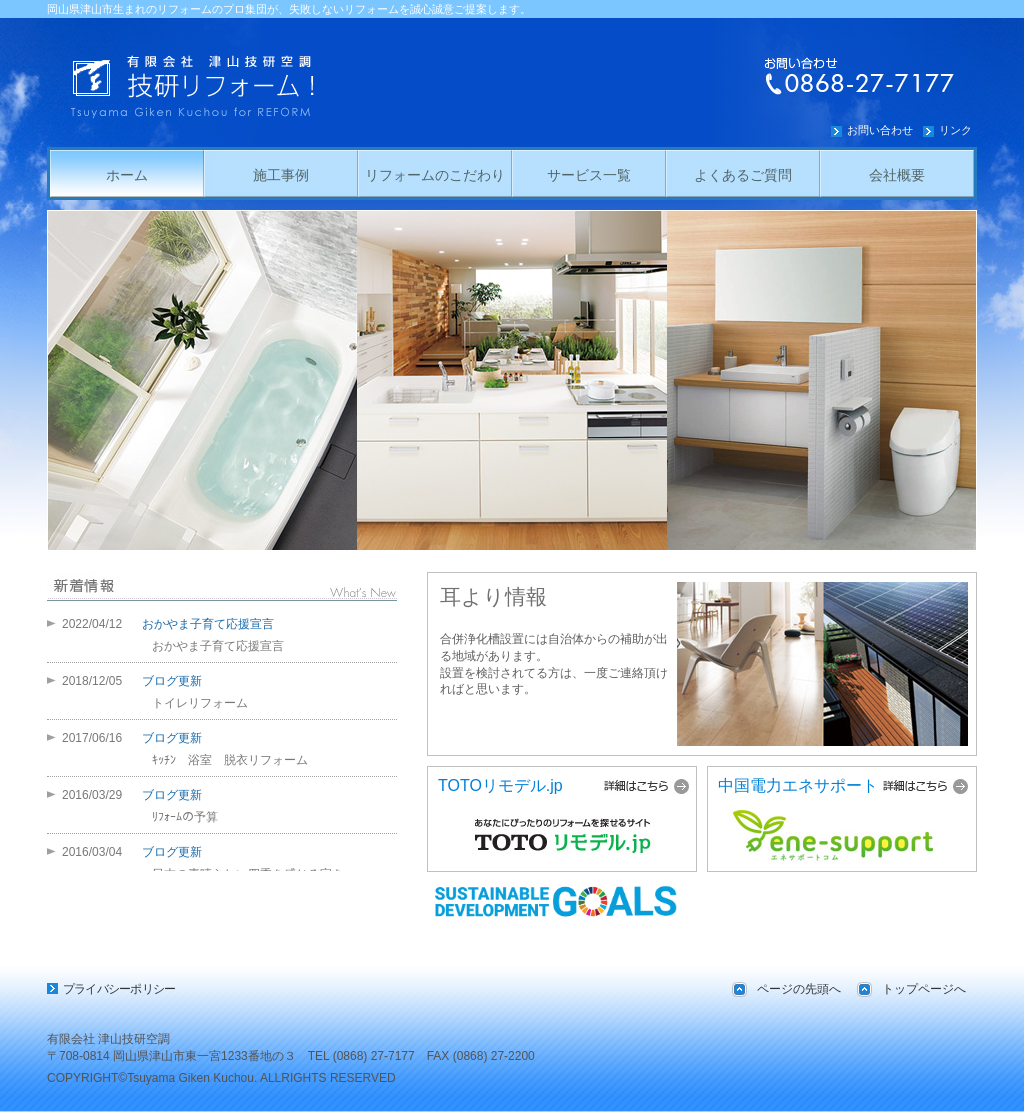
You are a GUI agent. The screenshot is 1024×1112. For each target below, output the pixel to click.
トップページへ (924, 989)
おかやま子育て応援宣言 (208, 624)
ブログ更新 (172, 681)
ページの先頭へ (799, 989)
